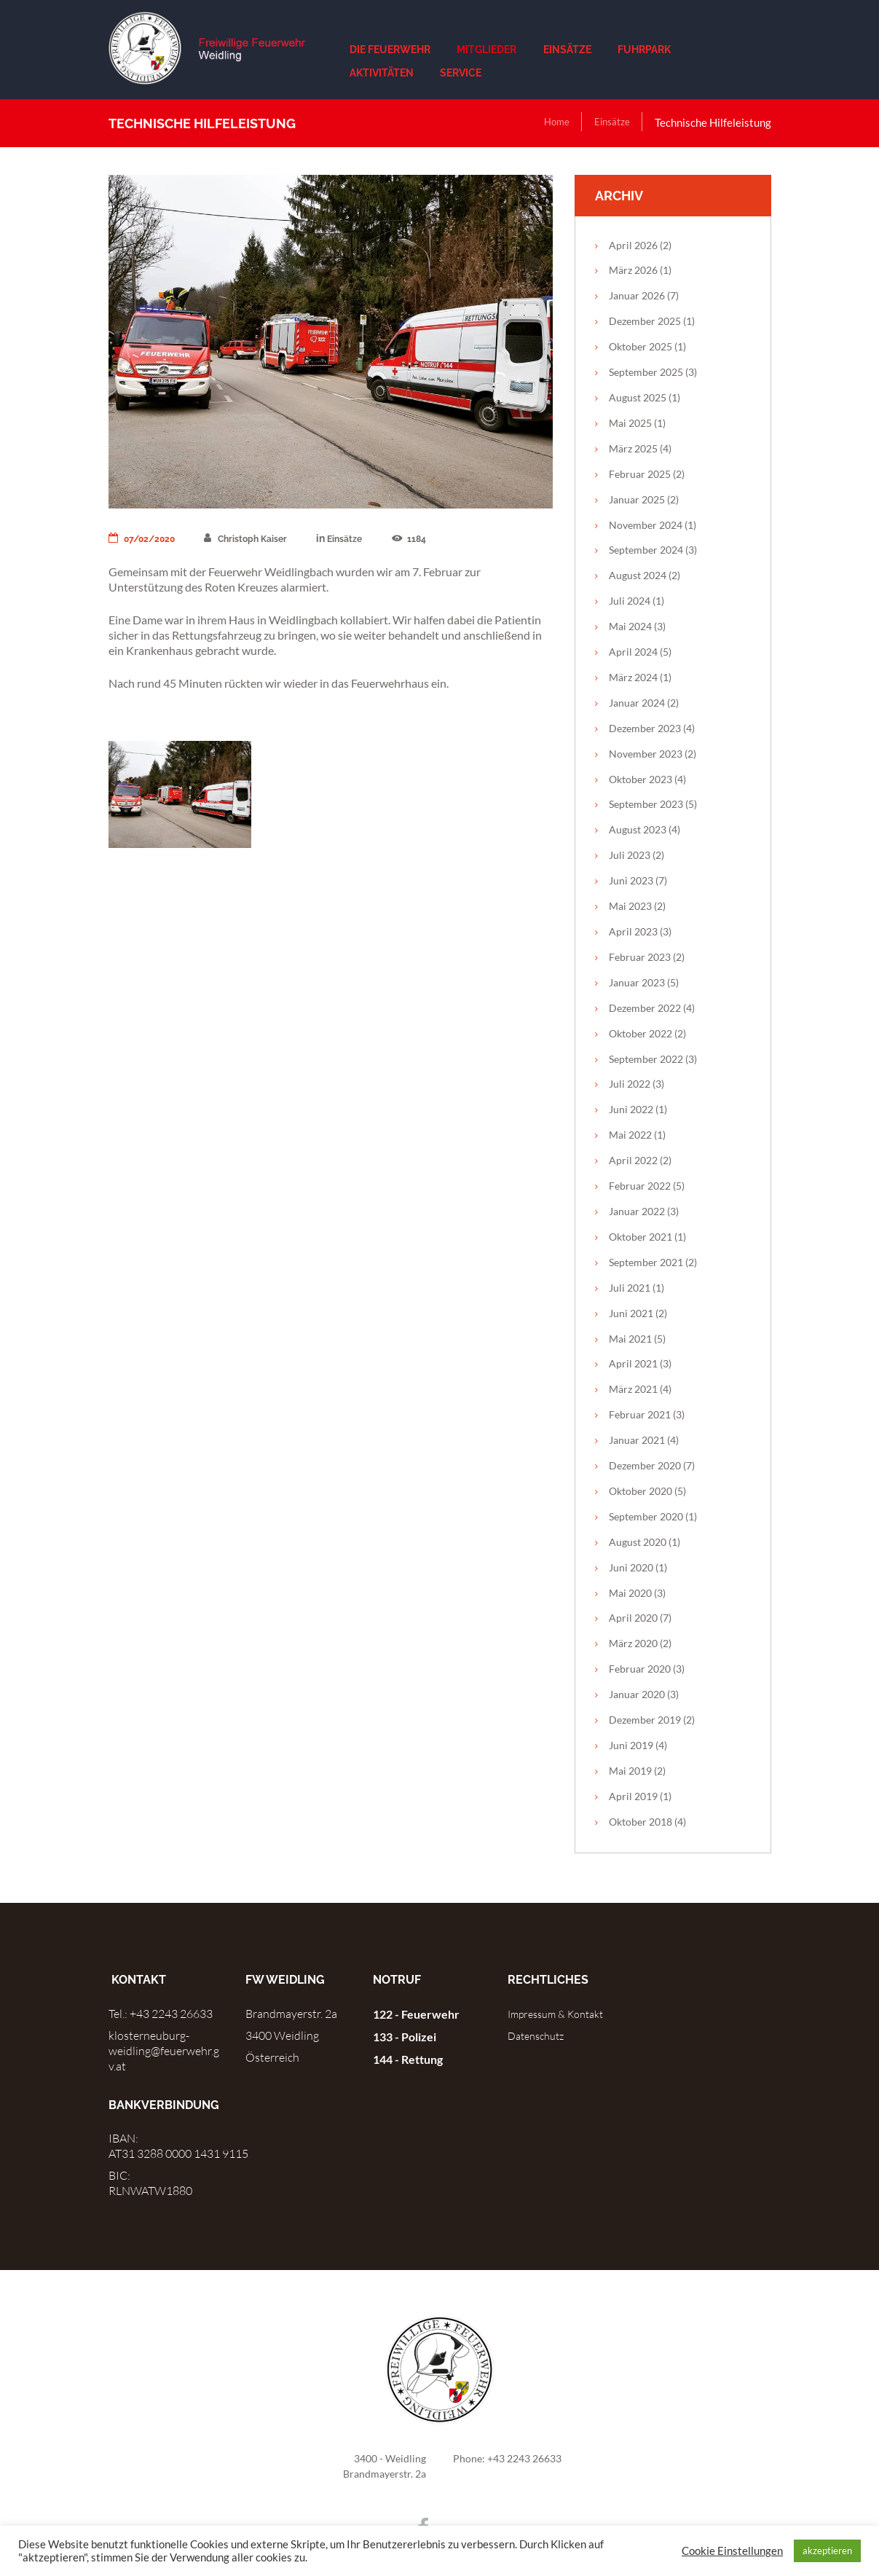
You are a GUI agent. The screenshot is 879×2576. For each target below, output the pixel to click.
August (637, 397)
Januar (637, 295)
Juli (629, 600)
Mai (630, 423)
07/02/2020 (147, 538)
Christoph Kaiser (261, 538)
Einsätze (609, 122)
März (633, 270)
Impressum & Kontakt (563, 2013)
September (646, 372)
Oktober (640, 346)
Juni (631, 880)
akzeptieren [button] (827, 2550)
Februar (640, 474)
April (633, 245)
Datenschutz (540, 2035)
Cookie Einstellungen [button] (732, 2551)
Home (549, 122)
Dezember (645, 321)
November (645, 525)
